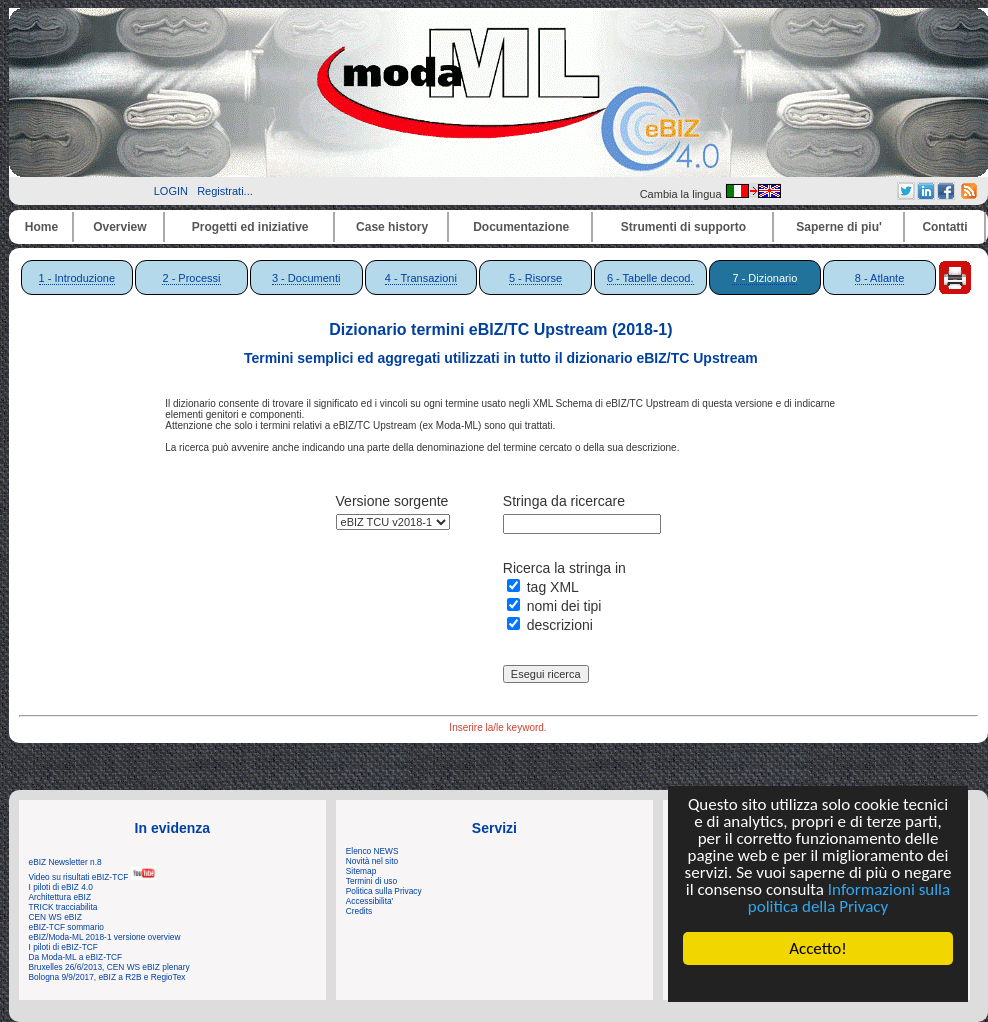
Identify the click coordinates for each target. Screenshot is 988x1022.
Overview (119, 227)
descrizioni (560, 625)
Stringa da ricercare (564, 501)
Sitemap (361, 871)
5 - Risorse (535, 278)
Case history (392, 227)
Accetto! (818, 948)
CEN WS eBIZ (55, 917)
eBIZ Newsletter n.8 (65, 862)
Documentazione (521, 227)
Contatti (944, 227)
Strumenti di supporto (683, 227)
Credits (359, 911)
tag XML (553, 587)
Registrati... (225, 191)
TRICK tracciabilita (63, 907)
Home (41, 227)
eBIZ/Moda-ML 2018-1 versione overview (105, 937)
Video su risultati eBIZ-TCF (93, 877)
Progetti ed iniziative (250, 227)
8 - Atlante (880, 278)
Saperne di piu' (839, 227)
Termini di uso (371, 881)
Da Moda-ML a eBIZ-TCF (76, 957)
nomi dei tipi (564, 606)
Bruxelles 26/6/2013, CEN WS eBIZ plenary (109, 967)
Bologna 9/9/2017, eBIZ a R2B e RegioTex (107, 977)
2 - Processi (191, 278)
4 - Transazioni (421, 278)
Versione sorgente (392, 501)
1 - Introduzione (77, 278)
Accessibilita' (369, 901)
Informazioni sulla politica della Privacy (849, 898)
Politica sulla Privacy (384, 891)
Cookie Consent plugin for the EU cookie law (818, 983)
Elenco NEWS (372, 851)
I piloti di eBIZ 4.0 (61, 887)
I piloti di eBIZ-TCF (63, 947)
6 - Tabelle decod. (650, 278)
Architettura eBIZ (60, 897)
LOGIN (171, 191)
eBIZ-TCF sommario (66, 927)
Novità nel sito (372, 861)
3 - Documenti (306, 278)
